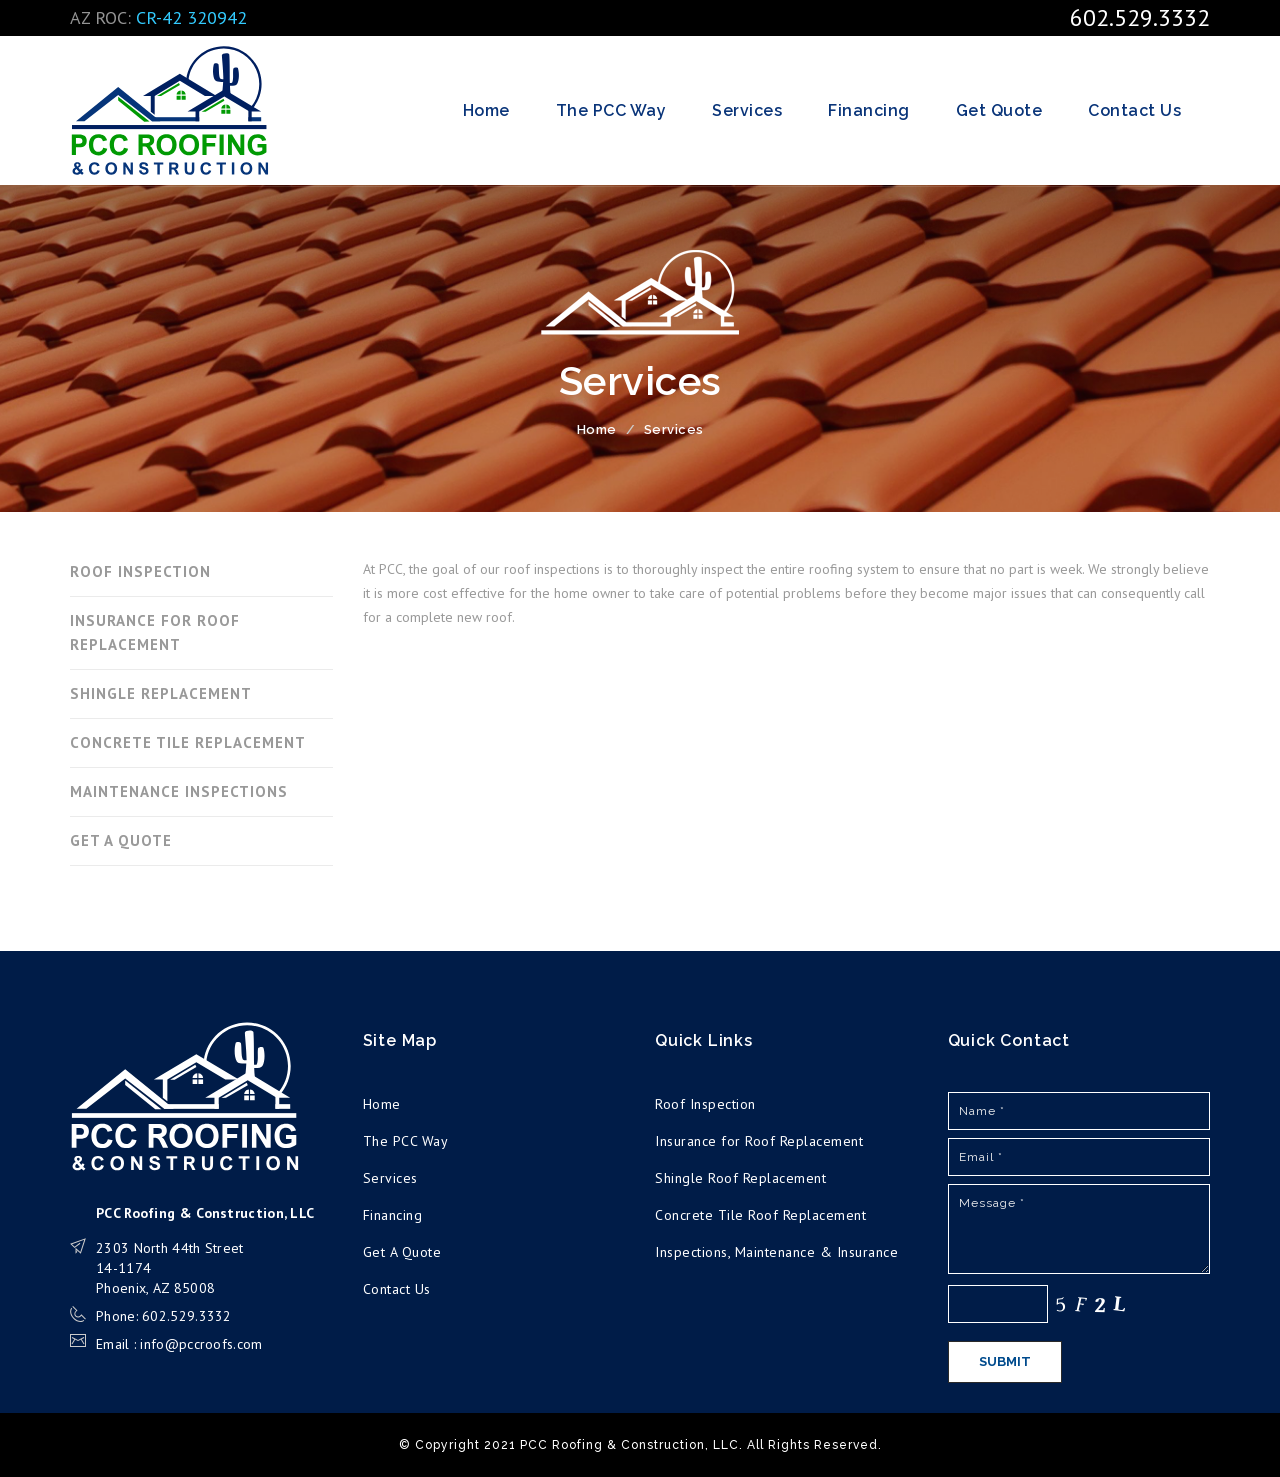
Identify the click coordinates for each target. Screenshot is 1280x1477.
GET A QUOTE (121, 840)
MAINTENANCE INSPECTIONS (179, 791)
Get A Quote (402, 1252)
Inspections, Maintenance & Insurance (776, 1252)
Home (486, 110)
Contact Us (1134, 110)
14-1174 (123, 1268)
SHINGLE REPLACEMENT (161, 693)
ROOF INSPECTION (140, 571)
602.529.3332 (1140, 17)
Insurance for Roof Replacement (759, 1141)
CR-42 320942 (191, 17)
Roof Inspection (705, 1104)
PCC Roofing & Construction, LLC (170, 111)
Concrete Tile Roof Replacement (760, 1215)
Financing (869, 110)
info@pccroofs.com (201, 1344)
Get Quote (999, 110)
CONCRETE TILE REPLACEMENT (188, 742)
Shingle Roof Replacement (740, 1178)
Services (747, 110)
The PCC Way (611, 110)
